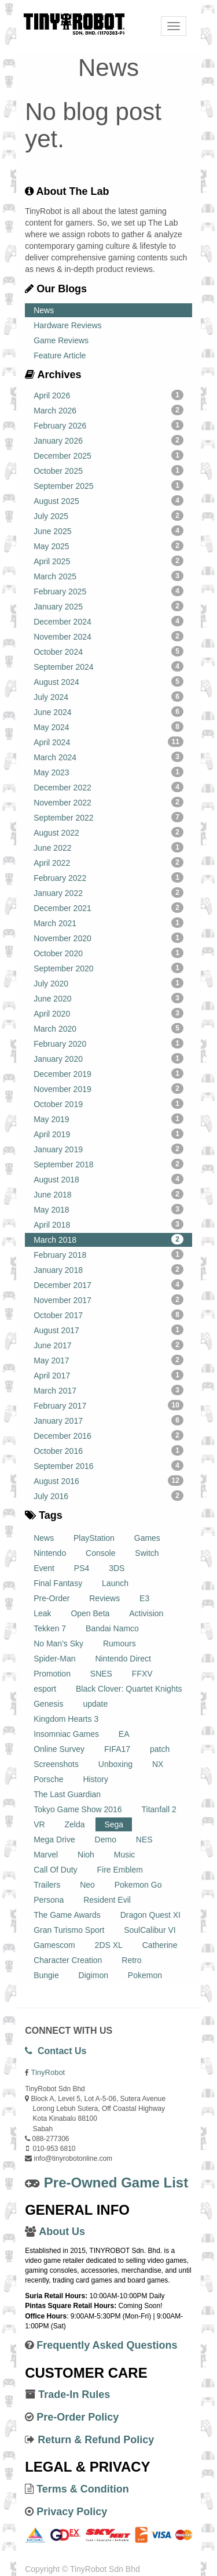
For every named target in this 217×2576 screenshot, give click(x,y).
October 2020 (108, 953)
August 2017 (108, 1330)
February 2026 (108, 425)
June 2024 (108, 711)
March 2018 (108, 1239)
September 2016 (108, 1465)
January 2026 (108, 440)
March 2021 (108, 922)
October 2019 (108, 1103)
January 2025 (108, 606)
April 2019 (108, 1134)
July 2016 (108, 1495)
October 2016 (108, 1450)
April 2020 (108, 1013)
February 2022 (108, 877)
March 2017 (108, 1390)
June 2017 (108, 1345)
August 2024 (108, 681)
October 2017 (108, 1314)
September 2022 (108, 817)
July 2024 (108, 696)
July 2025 (108, 515)
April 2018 (108, 1224)
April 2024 (108, 741)
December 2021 (108, 907)
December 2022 (108, 787)
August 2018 (108, 1179)
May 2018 (108, 1209)
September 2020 (108, 968)
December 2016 (108, 1435)
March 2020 (108, 1028)
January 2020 (108, 1058)
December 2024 (108, 621)
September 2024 (108, 666)
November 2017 (108, 1299)
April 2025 (108, 561)
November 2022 (108, 802)
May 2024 (108, 726)
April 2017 (108, 1375)
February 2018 (108, 1254)
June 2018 (108, 1194)
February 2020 (108, 1043)
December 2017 (108, 1284)
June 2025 (108, 530)
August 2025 (108, 500)
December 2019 (108, 1073)
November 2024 (108, 636)
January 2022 (108, 892)
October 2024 (108, 651)
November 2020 (108, 938)
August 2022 (108, 832)
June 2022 (108, 847)
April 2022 (108, 862)
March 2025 (108, 576)
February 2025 (108, 591)
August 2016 (108, 1480)
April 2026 (108, 395)
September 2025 (108, 485)
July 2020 (108, 983)
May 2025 (108, 545)
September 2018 (108, 1164)
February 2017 (108, 1405)
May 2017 (108, 1360)
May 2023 (108, 772)
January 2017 (108, 1420)
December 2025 (108, 455)
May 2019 (108, 1118)
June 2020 (108, 998)
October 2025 (108, 470)
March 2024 (108, 757)
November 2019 (108, 1088)
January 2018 (108, 1269)
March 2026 (108, 410)
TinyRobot (48, 2072)
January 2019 (108, 1149)
